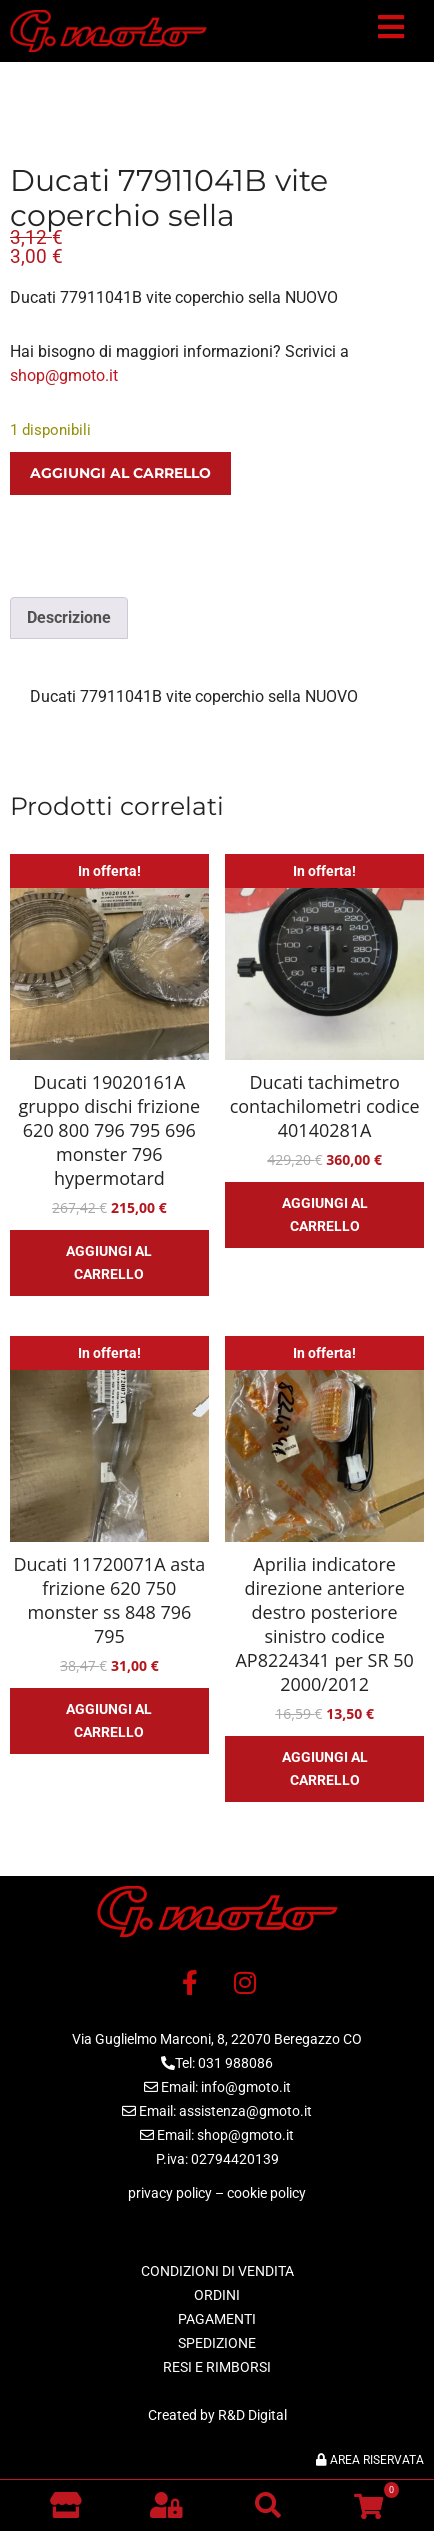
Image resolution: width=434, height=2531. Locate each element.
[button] (391, 31)
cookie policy (266, 2193)
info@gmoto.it (246, 2087)
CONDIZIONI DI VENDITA (217, 2271)
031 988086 (235, 2063)
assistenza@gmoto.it (245, 2111)
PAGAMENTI (217, 2319)
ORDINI (217, 2295)
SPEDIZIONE (217, 2343)
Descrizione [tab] (69, 617)
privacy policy (170, 2193)
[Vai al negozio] (65, 2505)
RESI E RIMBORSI (217, 2367)
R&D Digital (252, 2415)
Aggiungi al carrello (120, 473)
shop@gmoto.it (64, 375)
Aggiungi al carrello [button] (109, 1262)
